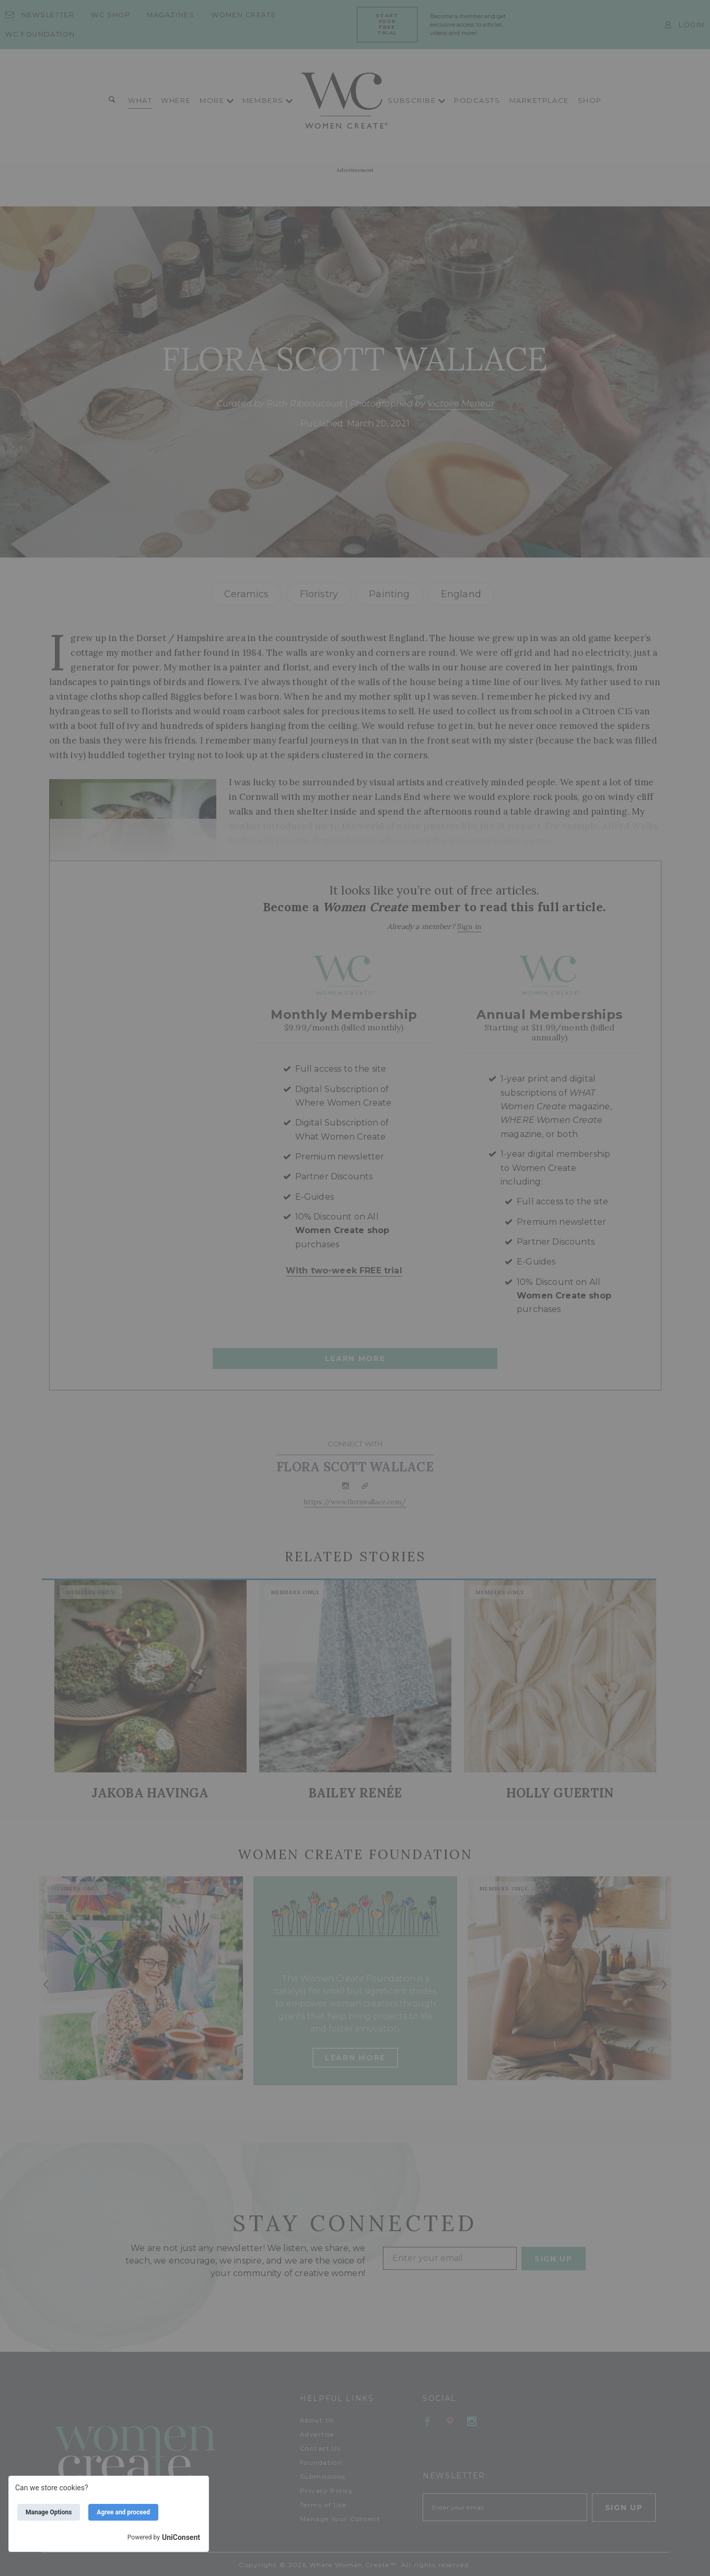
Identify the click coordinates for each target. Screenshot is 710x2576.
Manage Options (49, 2512)
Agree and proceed (123, 2512)
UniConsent (181, 2537)
